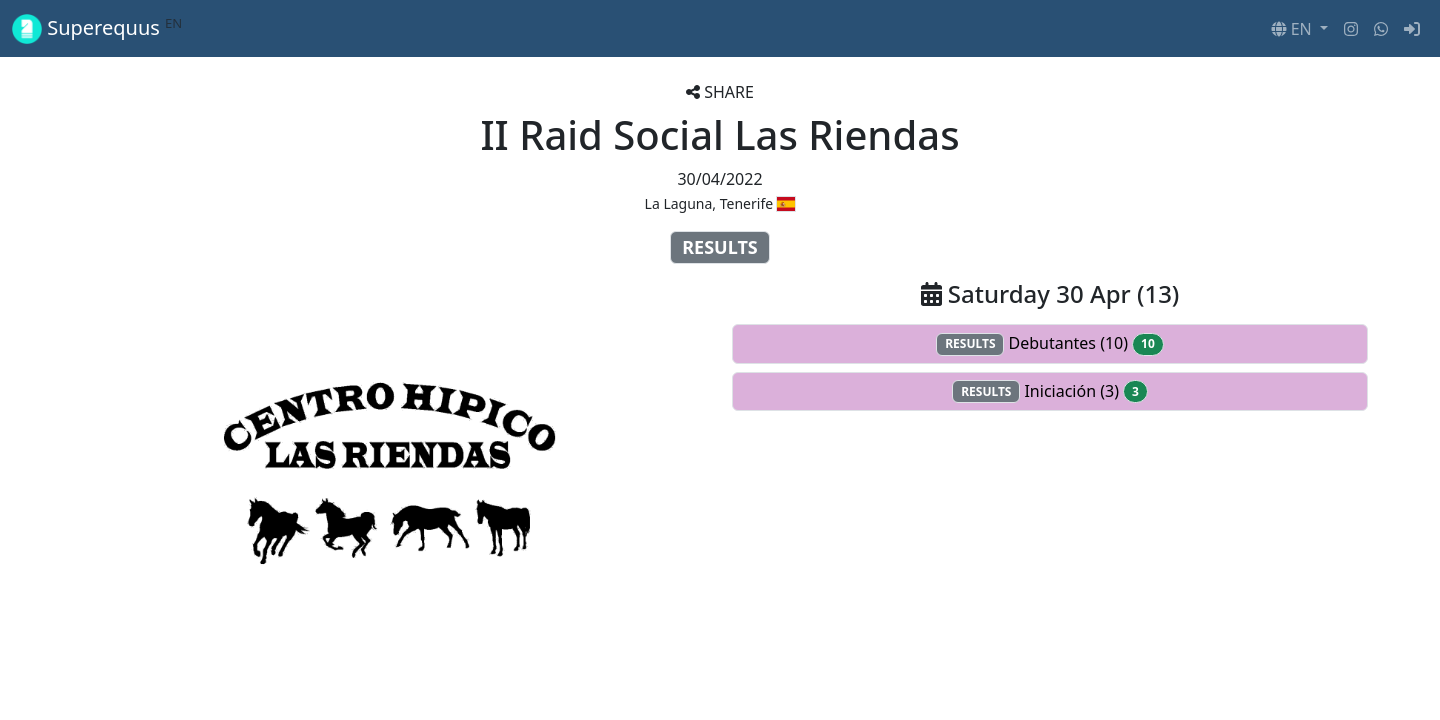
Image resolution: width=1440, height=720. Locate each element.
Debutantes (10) (1049, 343)
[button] (1299, 29)
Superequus (97, 28)
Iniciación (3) (1049, 391)
